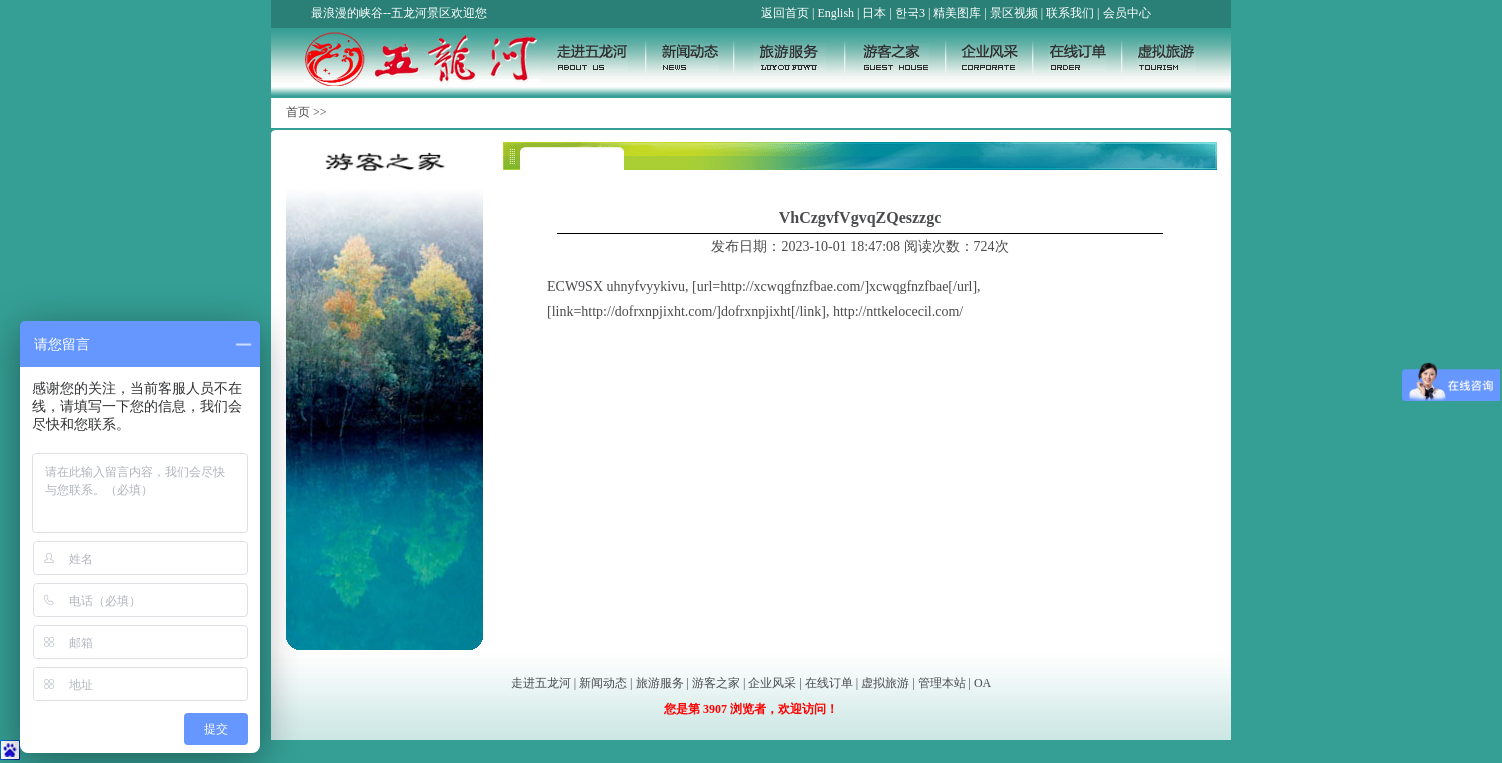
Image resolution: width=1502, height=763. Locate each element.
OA (982, 683)
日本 (874, 13)
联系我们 (1070, 13)
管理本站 (942, 683)
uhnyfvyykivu (646, 286)
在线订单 (829, 683)
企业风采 (772, 683)
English (835, 13)
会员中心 (1127, 13)
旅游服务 (660, 683)
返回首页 (785, 13)
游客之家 (716, 683)
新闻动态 (603, 683)
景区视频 (1014, 13)
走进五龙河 (541, 683)
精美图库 (957, 13)
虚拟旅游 (885, 683)
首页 (298, 112)
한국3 (910, 13)
